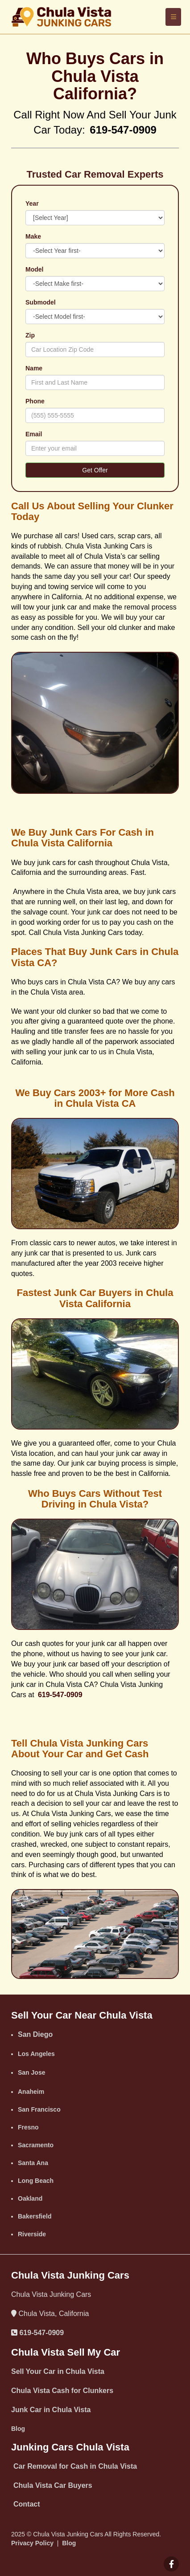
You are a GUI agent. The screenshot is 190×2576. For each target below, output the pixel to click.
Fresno (28, 2127)
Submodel (40, 302)
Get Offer (94, 470)
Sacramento (36, 2145)
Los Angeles (36, 2053)
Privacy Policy (32, 2543)
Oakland (30, 2198)
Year (32, 203)
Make (33, 236)
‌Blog (18, 2428)
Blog (69, 2543)
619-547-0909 (41, 2332)
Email (33, 434)
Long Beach (36, 2180)
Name (33, 368)
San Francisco (39, 2109)
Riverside (32, 2234)
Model (34, 269)
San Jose (31, 2072)
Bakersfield (34, 2216)
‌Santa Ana (33, 2162)
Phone (35, 401)
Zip (30, 335)
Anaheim (31, 2091)
